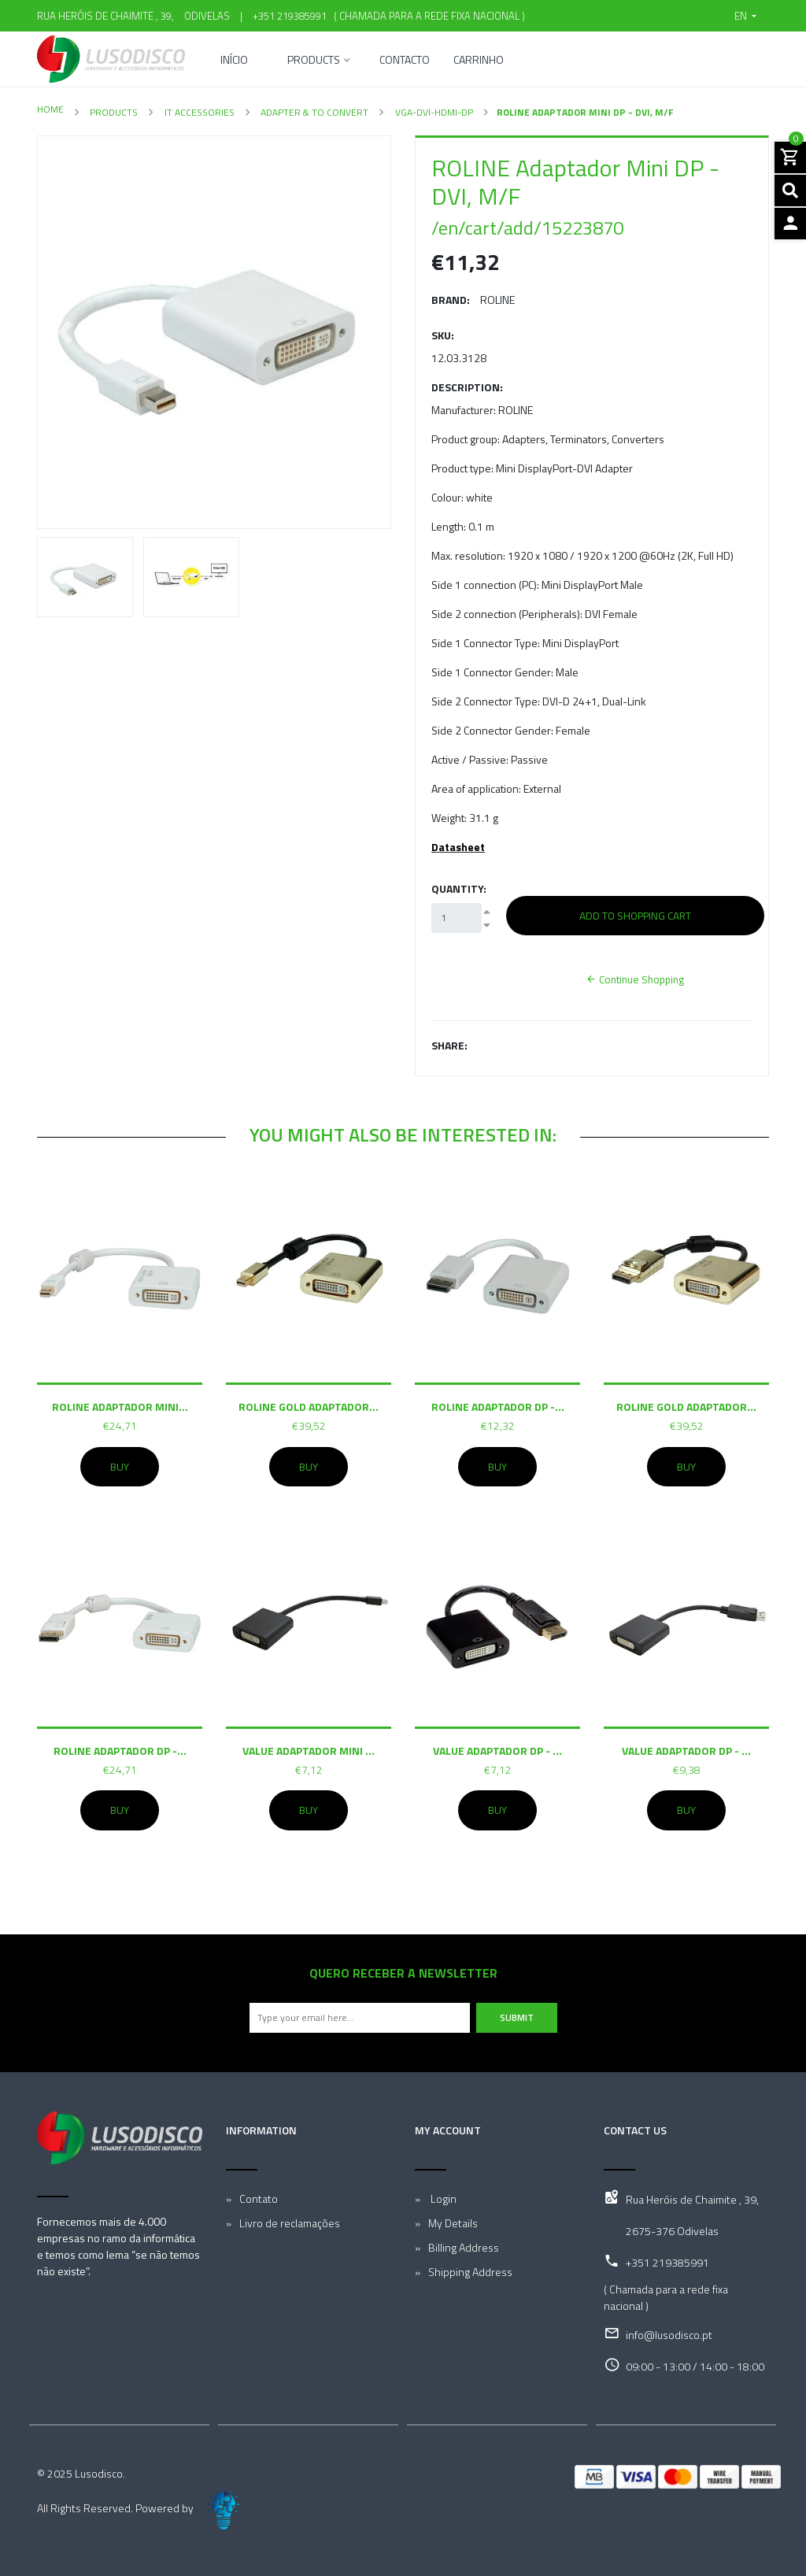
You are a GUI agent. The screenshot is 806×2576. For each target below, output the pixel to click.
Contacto (404, 61)
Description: (467, 387)
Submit (517, 2017)
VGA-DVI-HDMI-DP (433, 112)
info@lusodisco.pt (669, 2334)
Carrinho (478, 61)
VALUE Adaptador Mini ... (308, 1750)
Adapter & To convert (313, 112)
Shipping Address (470, 2271)
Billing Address (463, 2247)
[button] (745, 15)
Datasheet (458, 846)
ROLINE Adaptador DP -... (497, 1406)
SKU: (442, 335)
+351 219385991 (290, 16)
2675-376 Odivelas (672, 2231)
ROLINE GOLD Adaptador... (308, 1406)
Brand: (450, 299)
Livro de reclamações (289, 2223)
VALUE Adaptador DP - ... (497, 1750)
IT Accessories (198, 112)
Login (442, 2198)
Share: (449, 1045)
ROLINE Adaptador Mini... (120, 1406)
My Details (453, 2223)
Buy (119, 1467)
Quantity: (458, 888)
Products (313, 61)
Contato (258, 2198)
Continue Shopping (635, 979)
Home (50, 109)
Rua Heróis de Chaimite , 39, (692, 2199)
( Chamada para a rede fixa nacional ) (427, 16)
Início (234, 61)
